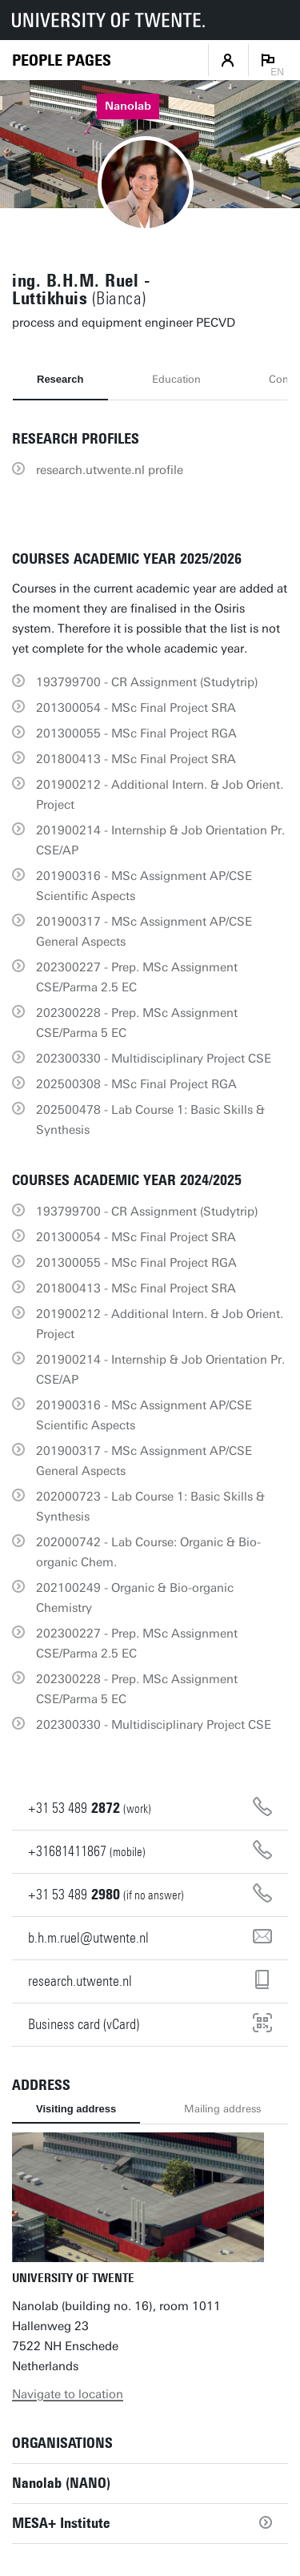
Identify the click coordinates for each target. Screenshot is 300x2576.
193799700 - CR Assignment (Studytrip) (147, 682)
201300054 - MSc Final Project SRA (136, 708)
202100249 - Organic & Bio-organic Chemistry (135, 1598)
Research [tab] (60, 379)
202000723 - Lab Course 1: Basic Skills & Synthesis (150, 1506)
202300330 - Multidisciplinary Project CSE (153, 1058)
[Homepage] (61, 60)
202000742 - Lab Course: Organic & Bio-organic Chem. (148, 1552)
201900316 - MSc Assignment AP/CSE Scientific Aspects (144, 886)
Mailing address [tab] (222, 2109)
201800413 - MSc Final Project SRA (136, 759)
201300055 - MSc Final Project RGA (136, 733)
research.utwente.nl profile (109, 470)
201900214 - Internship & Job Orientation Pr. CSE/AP (160, 840)
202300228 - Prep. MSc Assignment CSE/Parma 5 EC (137, 1023)
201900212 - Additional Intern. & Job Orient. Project (159, 795)
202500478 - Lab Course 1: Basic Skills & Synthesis (150, 1120)
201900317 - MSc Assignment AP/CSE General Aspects (144, 931)
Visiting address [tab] (76, 2109)
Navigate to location (67, 2394)
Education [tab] (176, 379)
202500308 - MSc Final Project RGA (136, 1084)
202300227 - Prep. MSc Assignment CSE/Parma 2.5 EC (137, 977)
